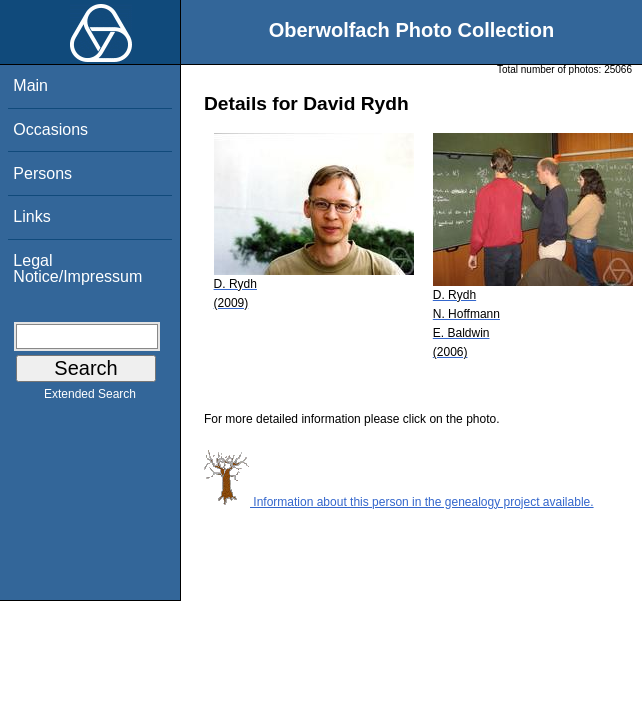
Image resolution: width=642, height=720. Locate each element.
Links (31, 216)
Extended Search (90, 398)
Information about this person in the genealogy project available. (399, 502)
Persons (42, 173)
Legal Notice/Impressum (77, 268)
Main (30, 85)
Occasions (50, 129)
